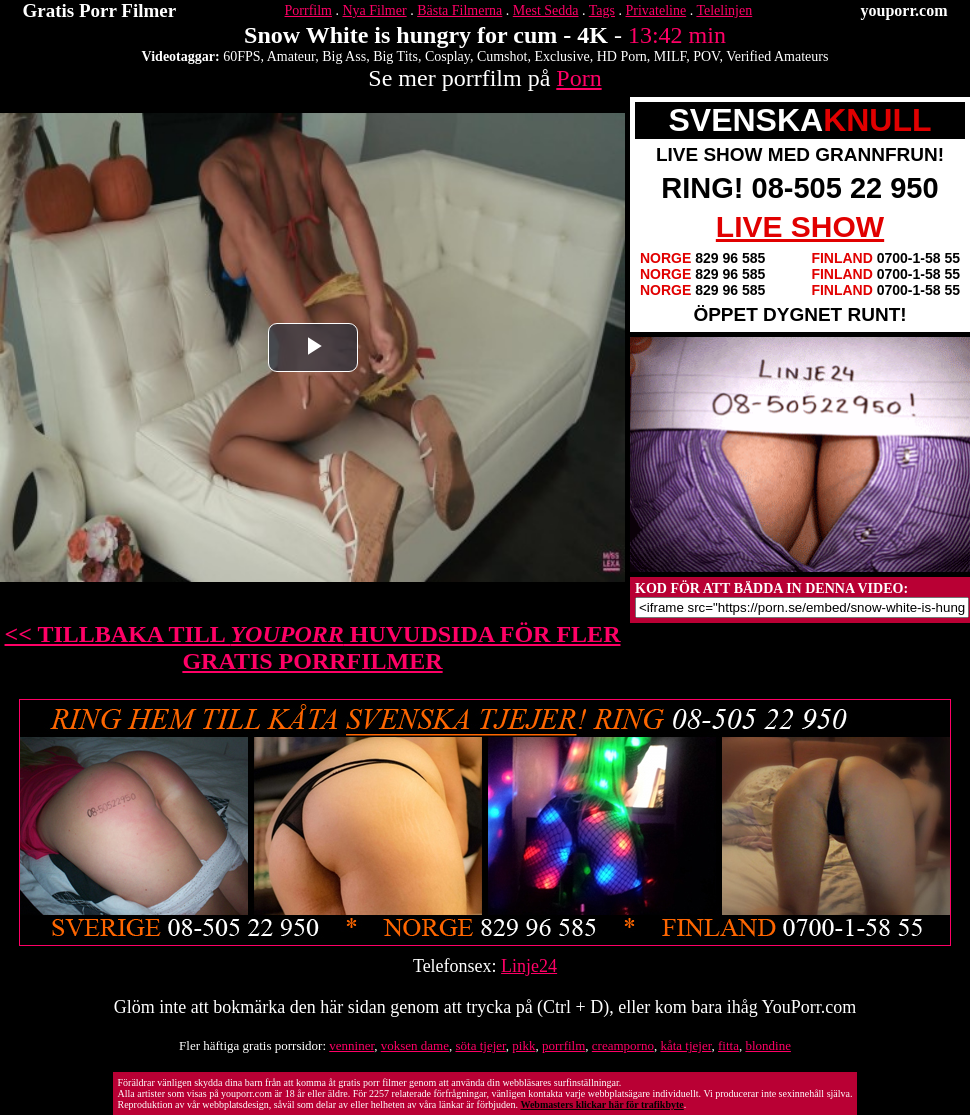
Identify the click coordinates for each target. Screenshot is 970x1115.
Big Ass (344, 56)
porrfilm (563, 1045)
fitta (728, 1045)
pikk (523, 1045)
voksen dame (415, 1045)
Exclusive (561, 56)
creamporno (623, 1045)
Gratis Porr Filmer (100, 10)
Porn (578, 78)
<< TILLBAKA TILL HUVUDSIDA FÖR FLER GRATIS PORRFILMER (313, 647)
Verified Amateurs (777, 56)
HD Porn (622, 56)
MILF (670, 56)
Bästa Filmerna (459, 10)
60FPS (241, 56)
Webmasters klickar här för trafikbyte (601, 1104)
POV (706, 56)
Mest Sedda (546, 10)
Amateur (291, 56)
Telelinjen (724, 10)
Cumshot (502, 56)
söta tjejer (480, 1045)
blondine (768, 1045)
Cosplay (447, 56)
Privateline (656, 10)
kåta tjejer (685, 1045)
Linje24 (529, 966)
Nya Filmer (374, 10)
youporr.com (904, 10)
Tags (602, 10)
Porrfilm (308, 10)
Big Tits (395, 56)
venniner (351, 1045)
